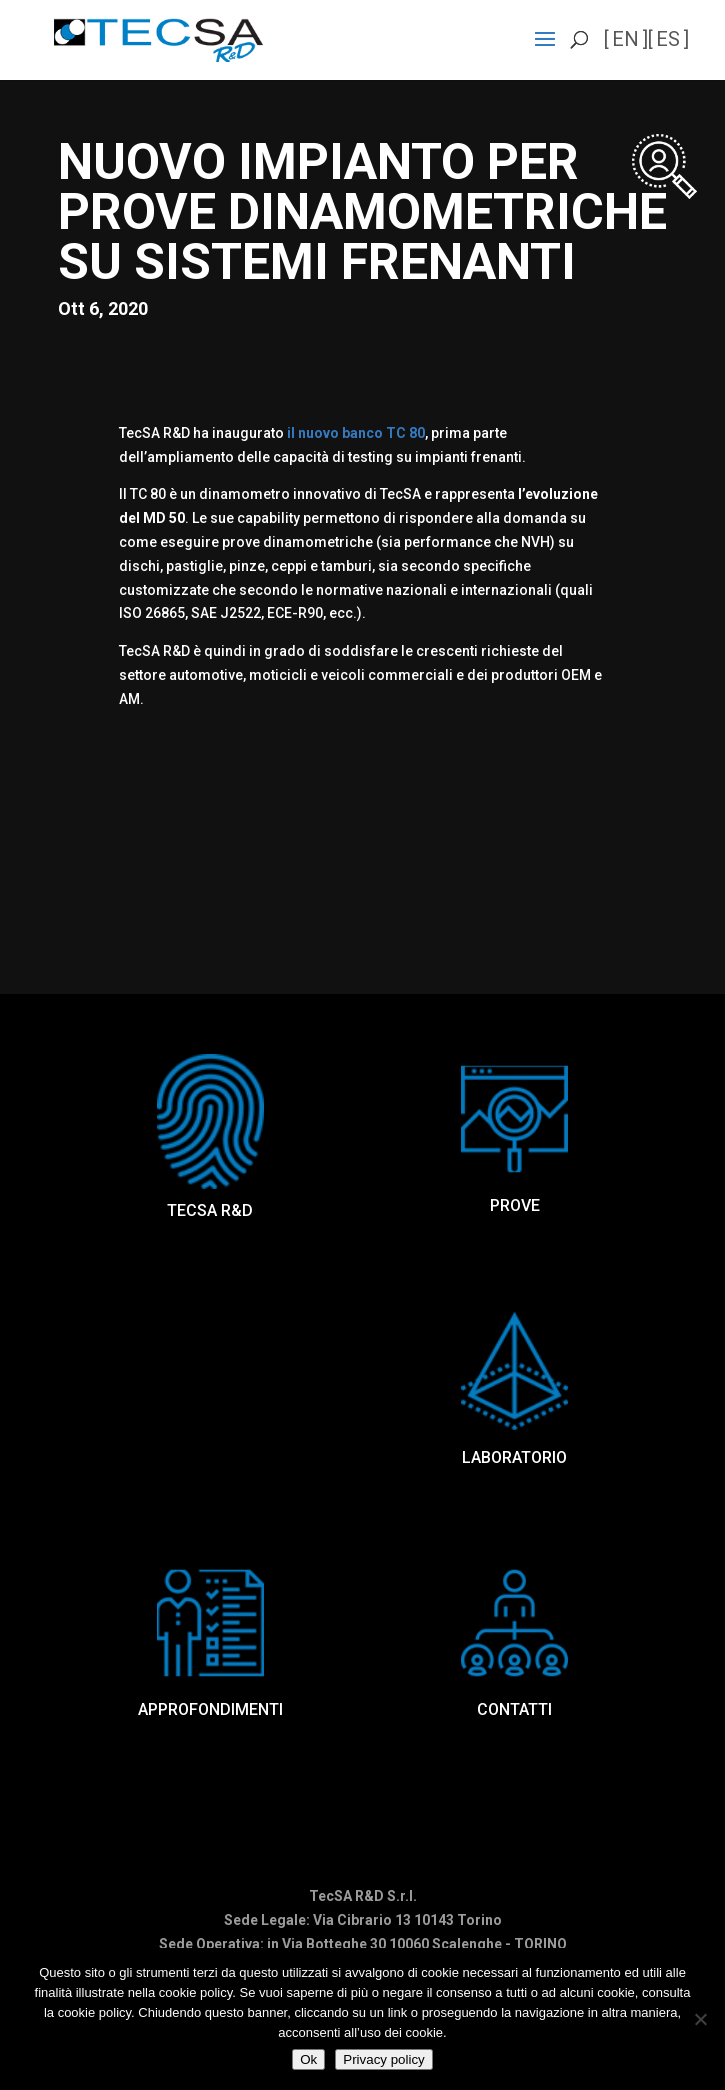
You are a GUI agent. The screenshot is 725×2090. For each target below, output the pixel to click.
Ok (308, 2059)
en (625, 39)
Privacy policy (383, 2059)
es (668, 39)
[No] (700, 2019)
